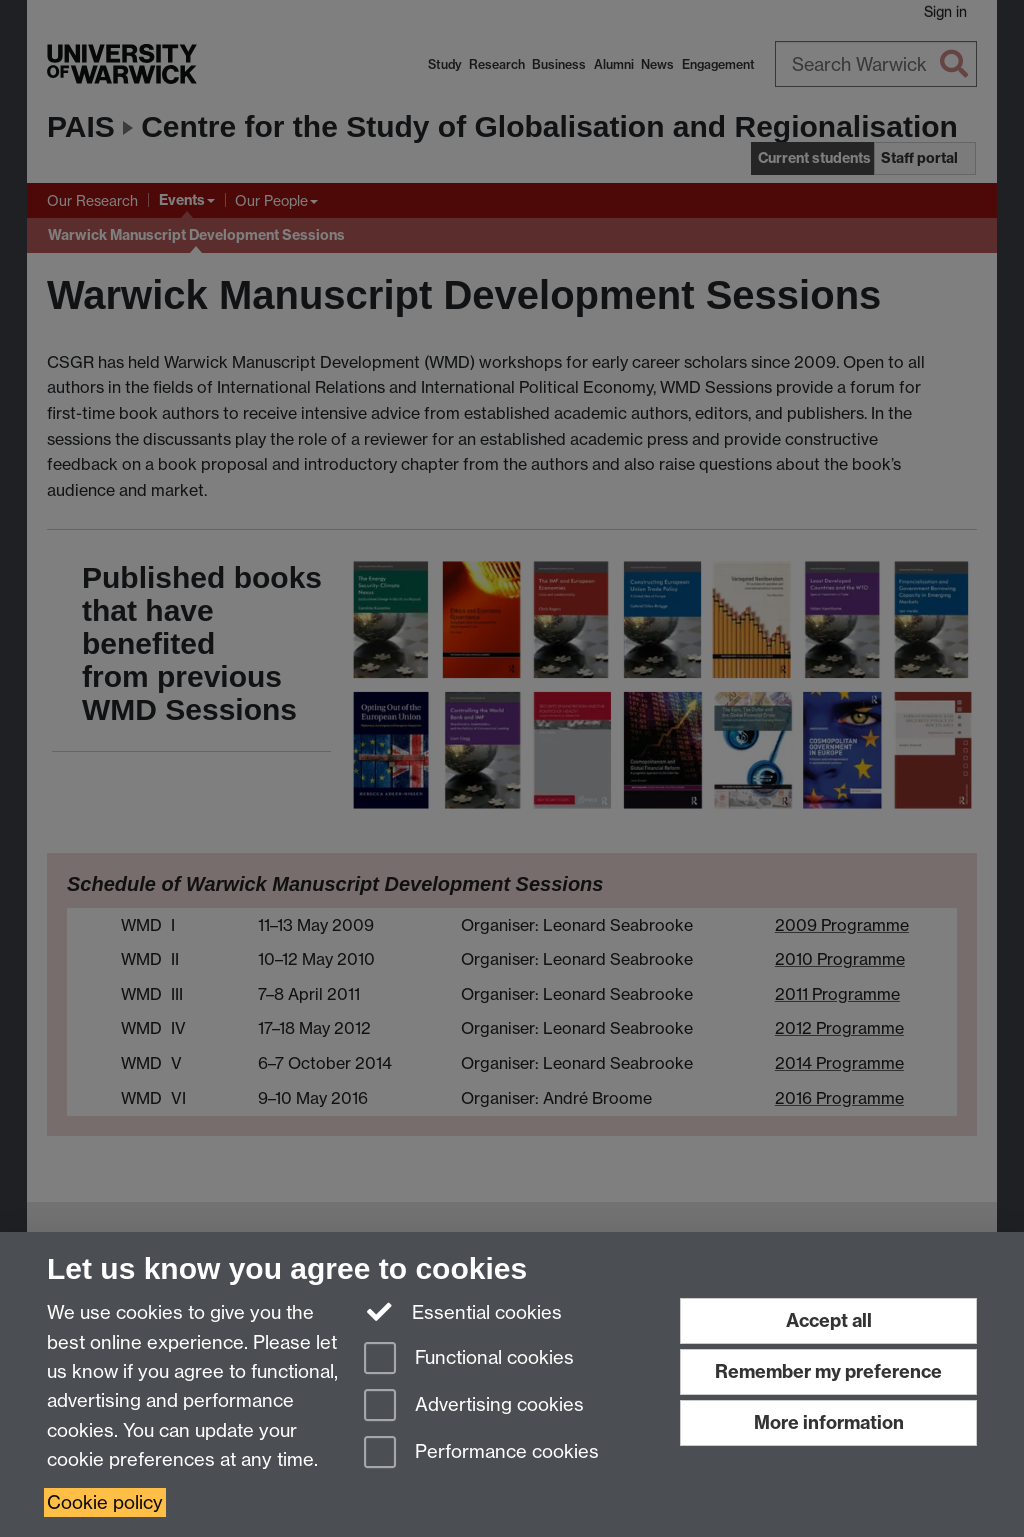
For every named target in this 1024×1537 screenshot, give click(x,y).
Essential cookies (463, 1311)
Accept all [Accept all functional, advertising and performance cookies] (829, 1320)
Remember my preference (828, 1371)
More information (829, 1422)
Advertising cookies (474, 1406)
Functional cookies (469, 1359)
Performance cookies (481, 1453)
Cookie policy (105, 1502)
